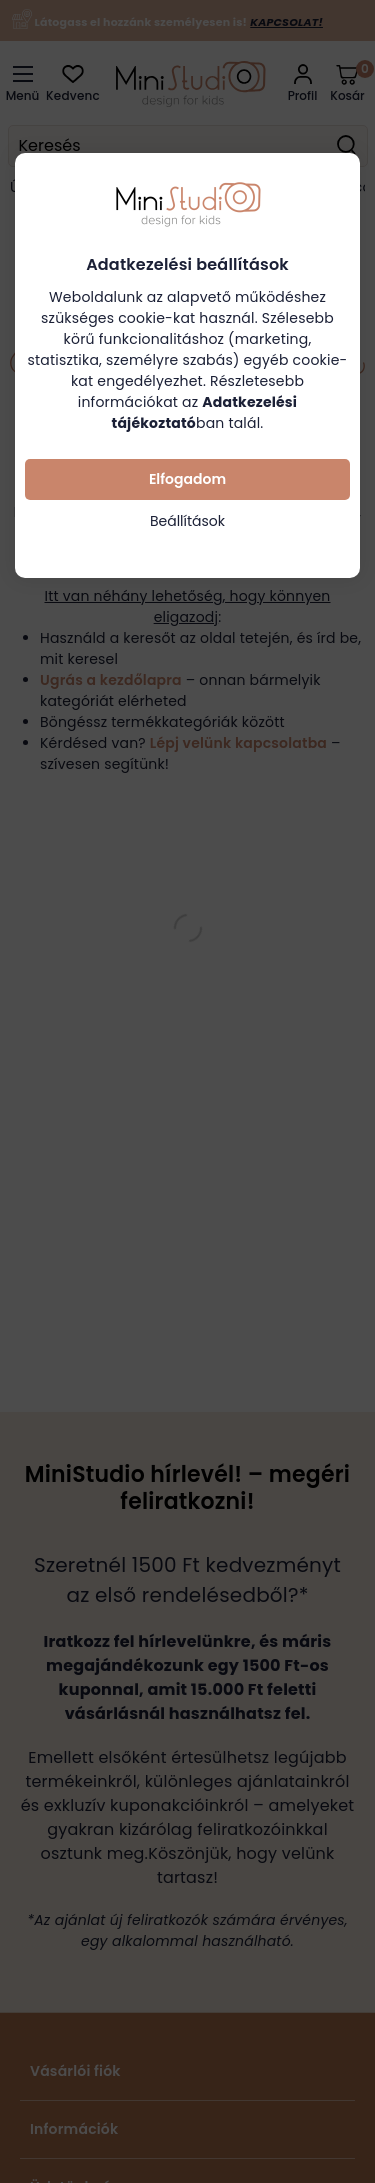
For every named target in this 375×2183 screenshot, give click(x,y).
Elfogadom (187, 479)
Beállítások (187, 521)
